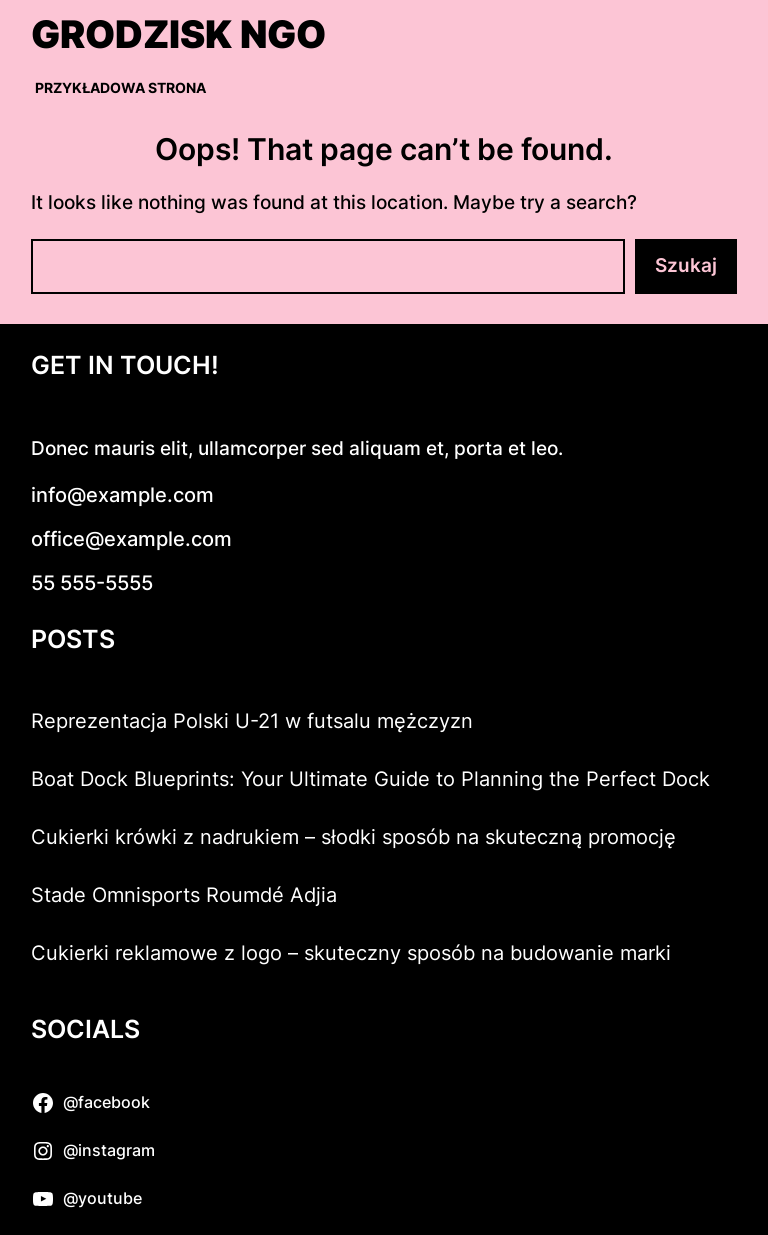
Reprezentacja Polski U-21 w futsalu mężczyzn (252, 721)
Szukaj (686, 265)
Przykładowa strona (120, 87)
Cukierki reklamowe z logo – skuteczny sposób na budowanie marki (351, 953)
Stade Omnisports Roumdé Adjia (184, 895)
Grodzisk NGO (178, 34)
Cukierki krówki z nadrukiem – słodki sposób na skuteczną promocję (353, 837)
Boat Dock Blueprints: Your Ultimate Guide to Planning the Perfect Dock (370, 779)
